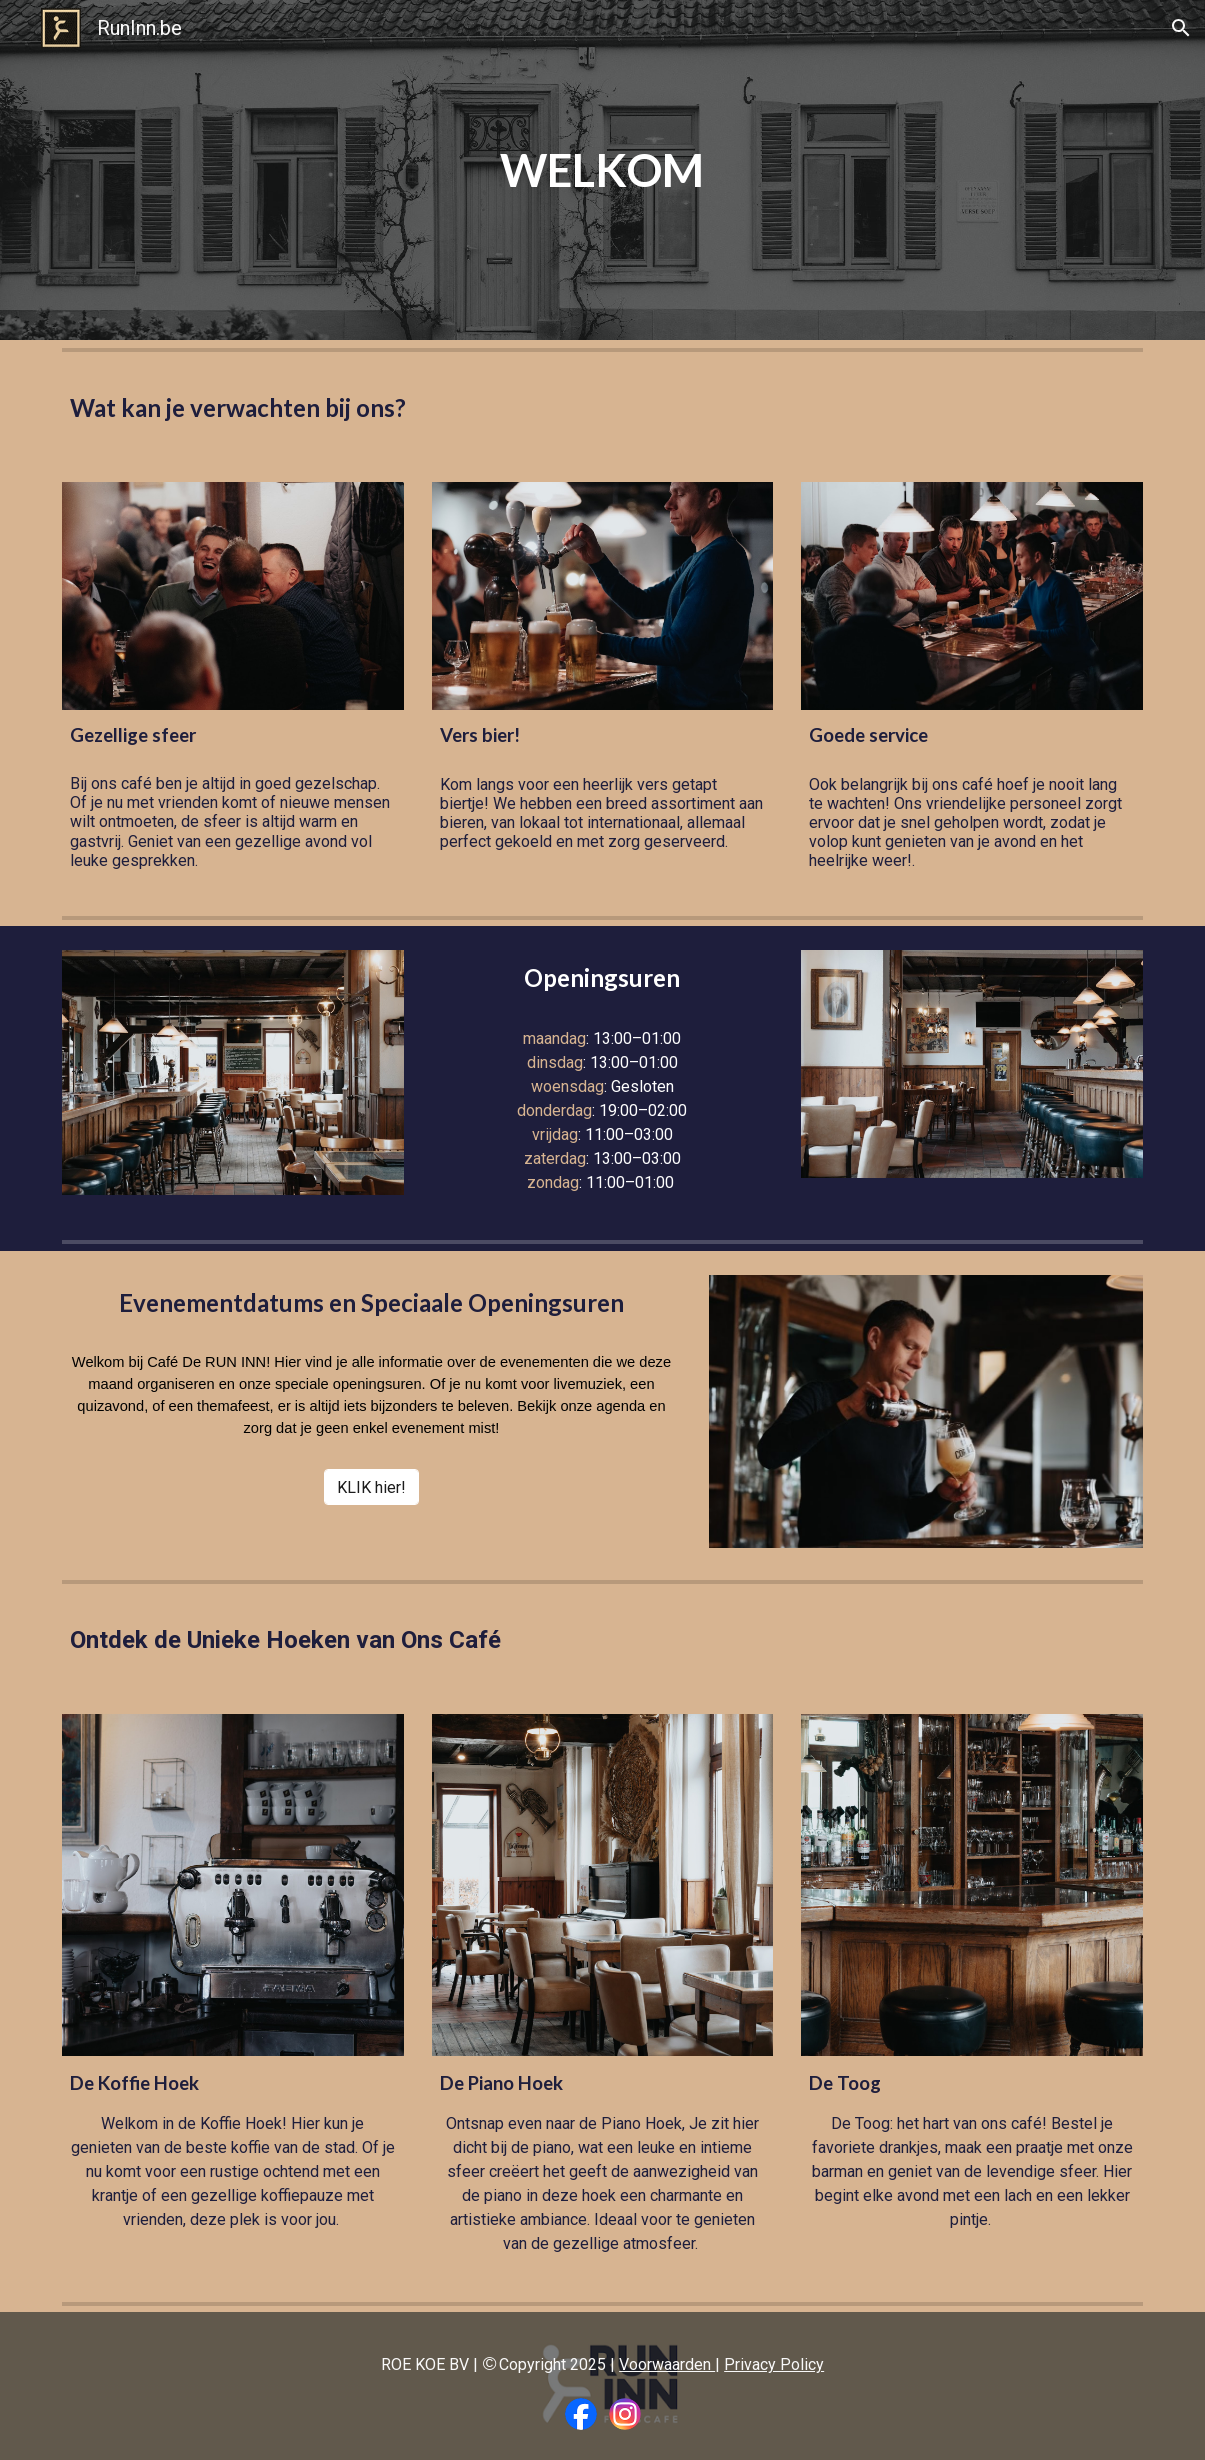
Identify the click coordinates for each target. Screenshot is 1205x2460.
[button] (1181, 28)
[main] (603, 170)
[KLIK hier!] (371, 1487)
